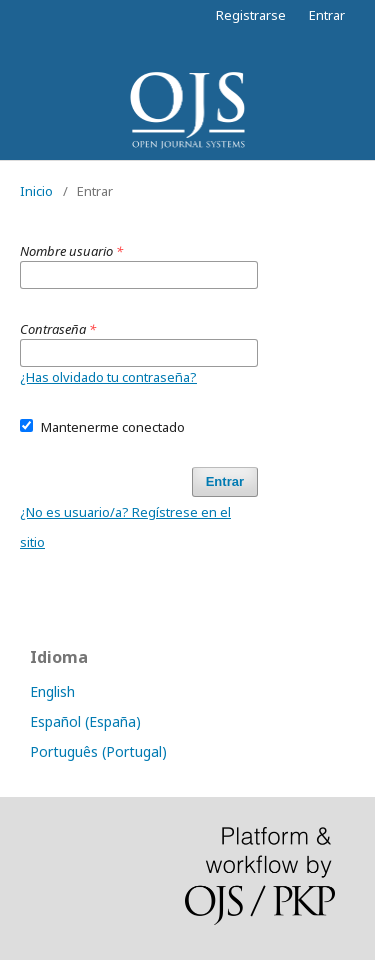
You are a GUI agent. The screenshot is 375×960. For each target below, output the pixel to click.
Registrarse (251, 15)
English (52, 691)
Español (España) (85, 721)
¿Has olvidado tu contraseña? (108, 377)
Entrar (327, 15)
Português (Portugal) (98, 751)
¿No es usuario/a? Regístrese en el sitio (125, 527)
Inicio (36, 191)
